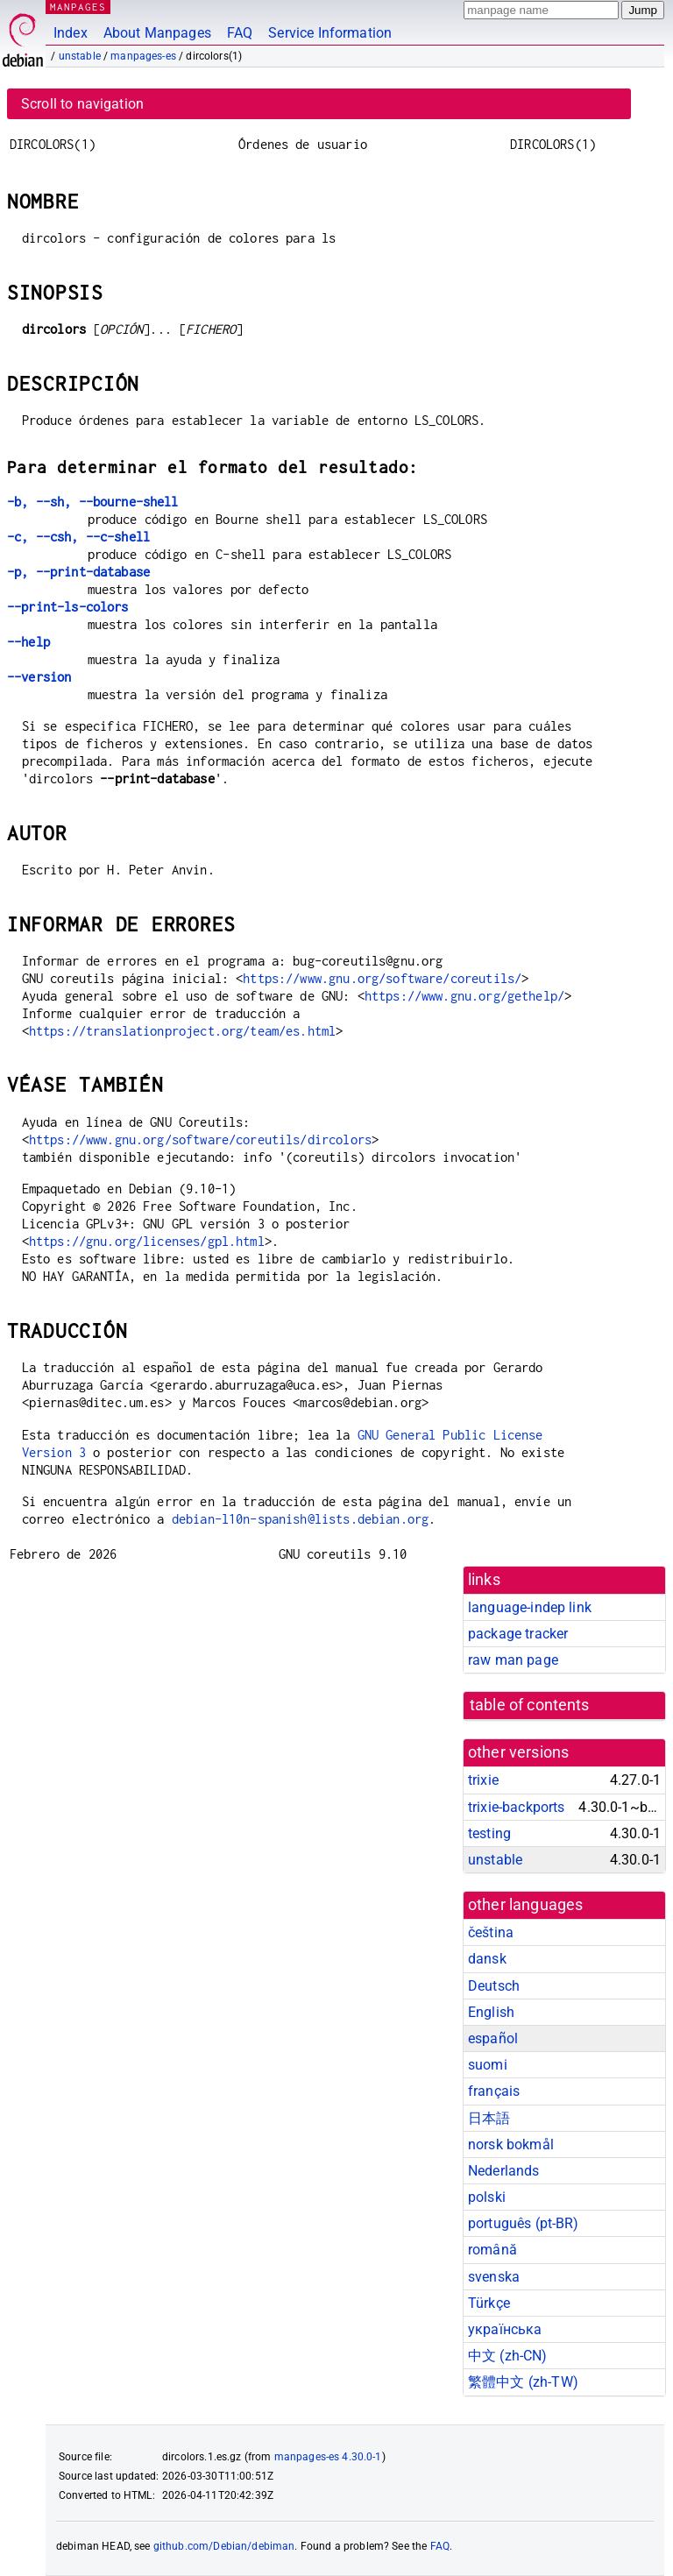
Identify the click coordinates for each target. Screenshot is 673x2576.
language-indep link (530, 1607)
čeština (491, 1932)
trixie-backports (516, 1807)
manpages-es (143, 56)
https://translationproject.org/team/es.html (182, 1030)
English (491, 2012)
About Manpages (157, 33)
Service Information (330, 33)
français (494, 2091)
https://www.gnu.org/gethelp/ (464, 995)
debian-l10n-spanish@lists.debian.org (300, 1518)
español (493, 2038)
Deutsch (494, 1986)
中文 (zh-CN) (508, 2355)
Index (70, 33)
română (492, 2249)
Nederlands (504, 2170)
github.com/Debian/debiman (224, 2546)
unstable (80, 56)
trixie (483, 1780)
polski (487, 2197)
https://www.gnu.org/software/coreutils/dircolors (200, 1139)
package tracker (518, 1633)
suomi (487, 2064)
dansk (487, 1958)
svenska (494, 2276)
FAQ (239, 33)
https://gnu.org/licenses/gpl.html (147, 1241)
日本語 (489, 2118)
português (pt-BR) (523, 2223)
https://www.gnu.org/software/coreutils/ (382, 978)
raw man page (513, 1660)
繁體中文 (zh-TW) (523, 2382)
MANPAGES (78, 6)
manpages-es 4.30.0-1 (328, 2457)
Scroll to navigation (82, 104)
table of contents (530, 1705)
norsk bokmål (511, 2144)
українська (505, 2329)
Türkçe (489, 2303)
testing (489, 1833)
